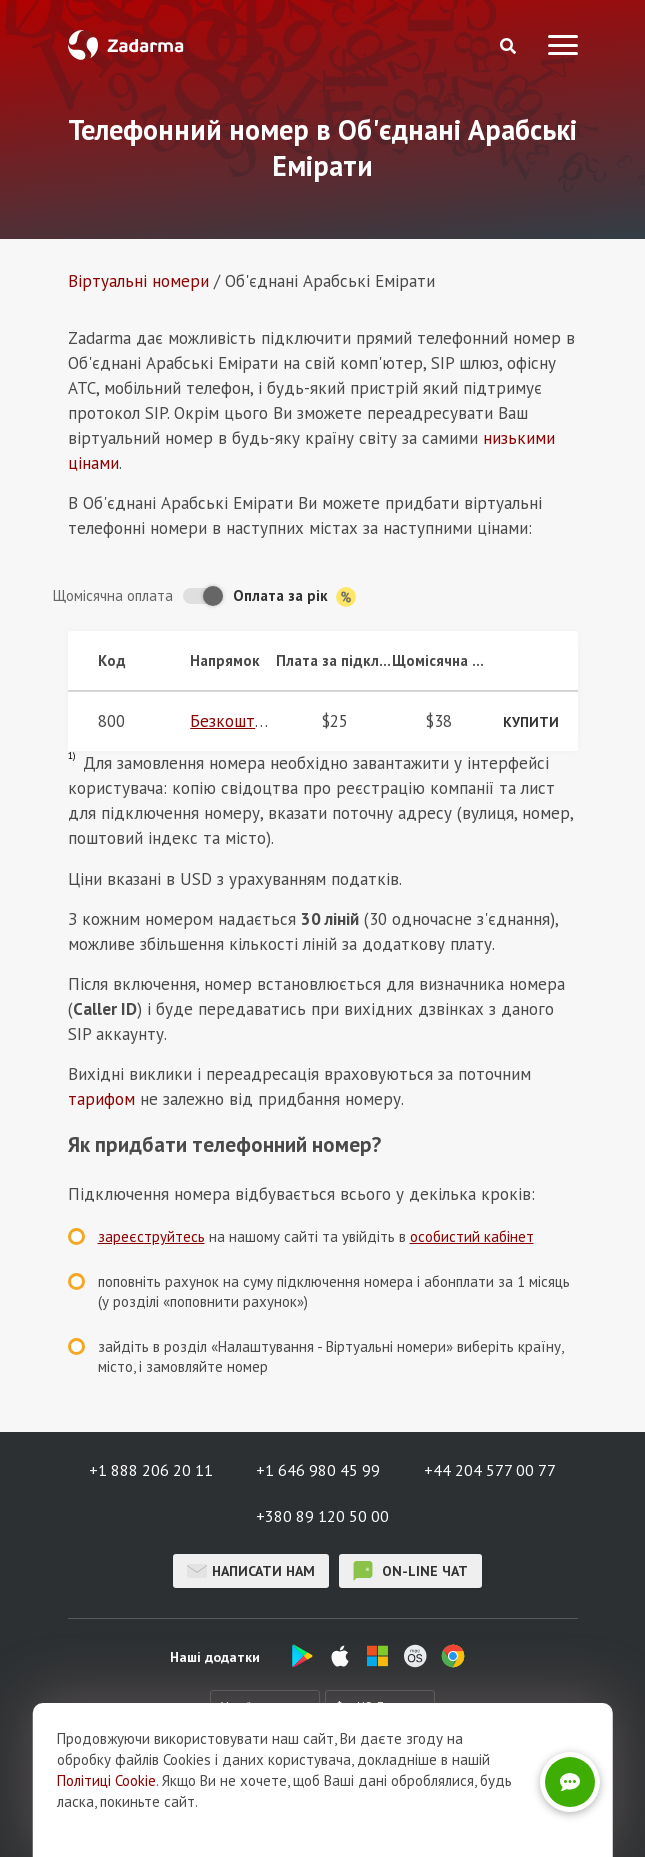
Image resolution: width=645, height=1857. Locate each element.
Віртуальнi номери (138, 281)
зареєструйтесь (151, 1236)
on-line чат (410, 1571)
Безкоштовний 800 (261, 721)
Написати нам (251, 1571)
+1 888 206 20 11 (151, 1470)
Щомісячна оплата (113, 595)
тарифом (101, 1099)
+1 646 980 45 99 (318, 1470)
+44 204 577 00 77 (490, 1470)
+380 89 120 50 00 (322, 1516)
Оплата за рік (294, 596)
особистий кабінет (472, 1236)
